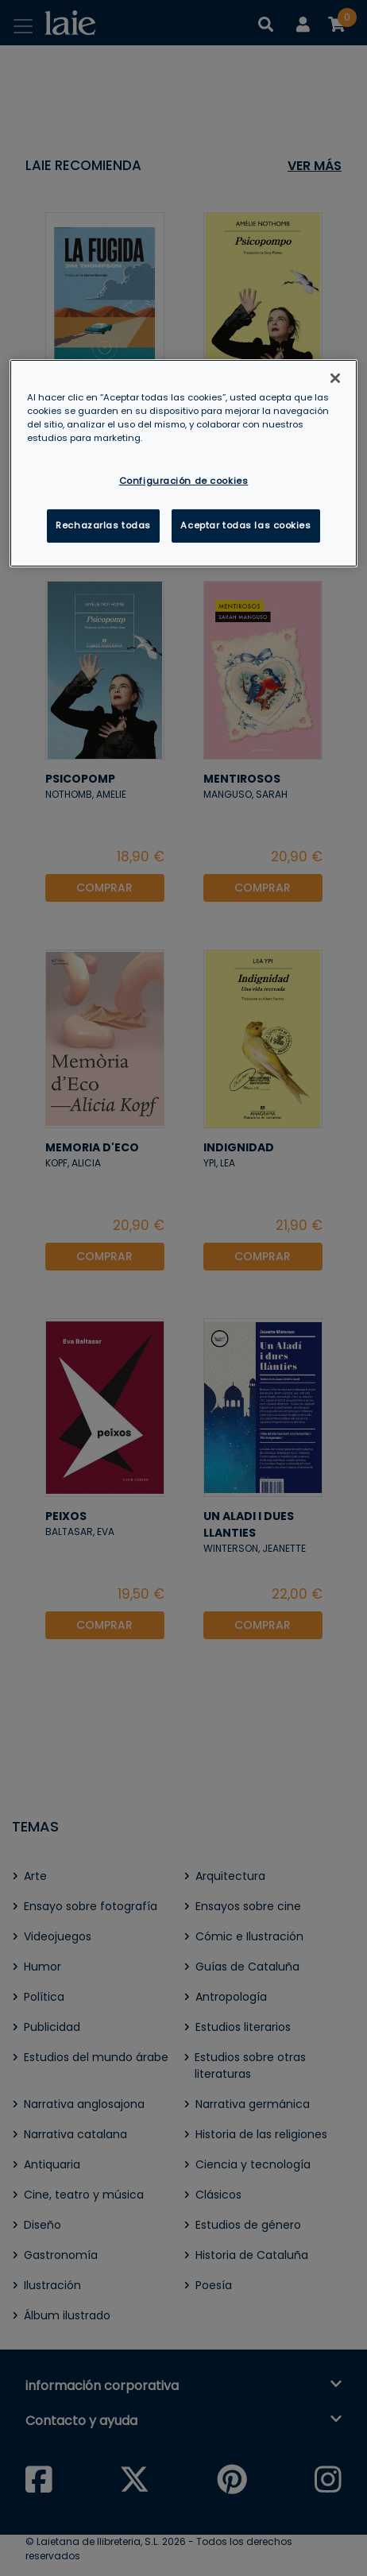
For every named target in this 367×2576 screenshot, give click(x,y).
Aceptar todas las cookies (245, 525)
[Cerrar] (335, 378)
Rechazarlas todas (103, 525)
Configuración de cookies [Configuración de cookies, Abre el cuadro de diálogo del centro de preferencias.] (184, 480)
